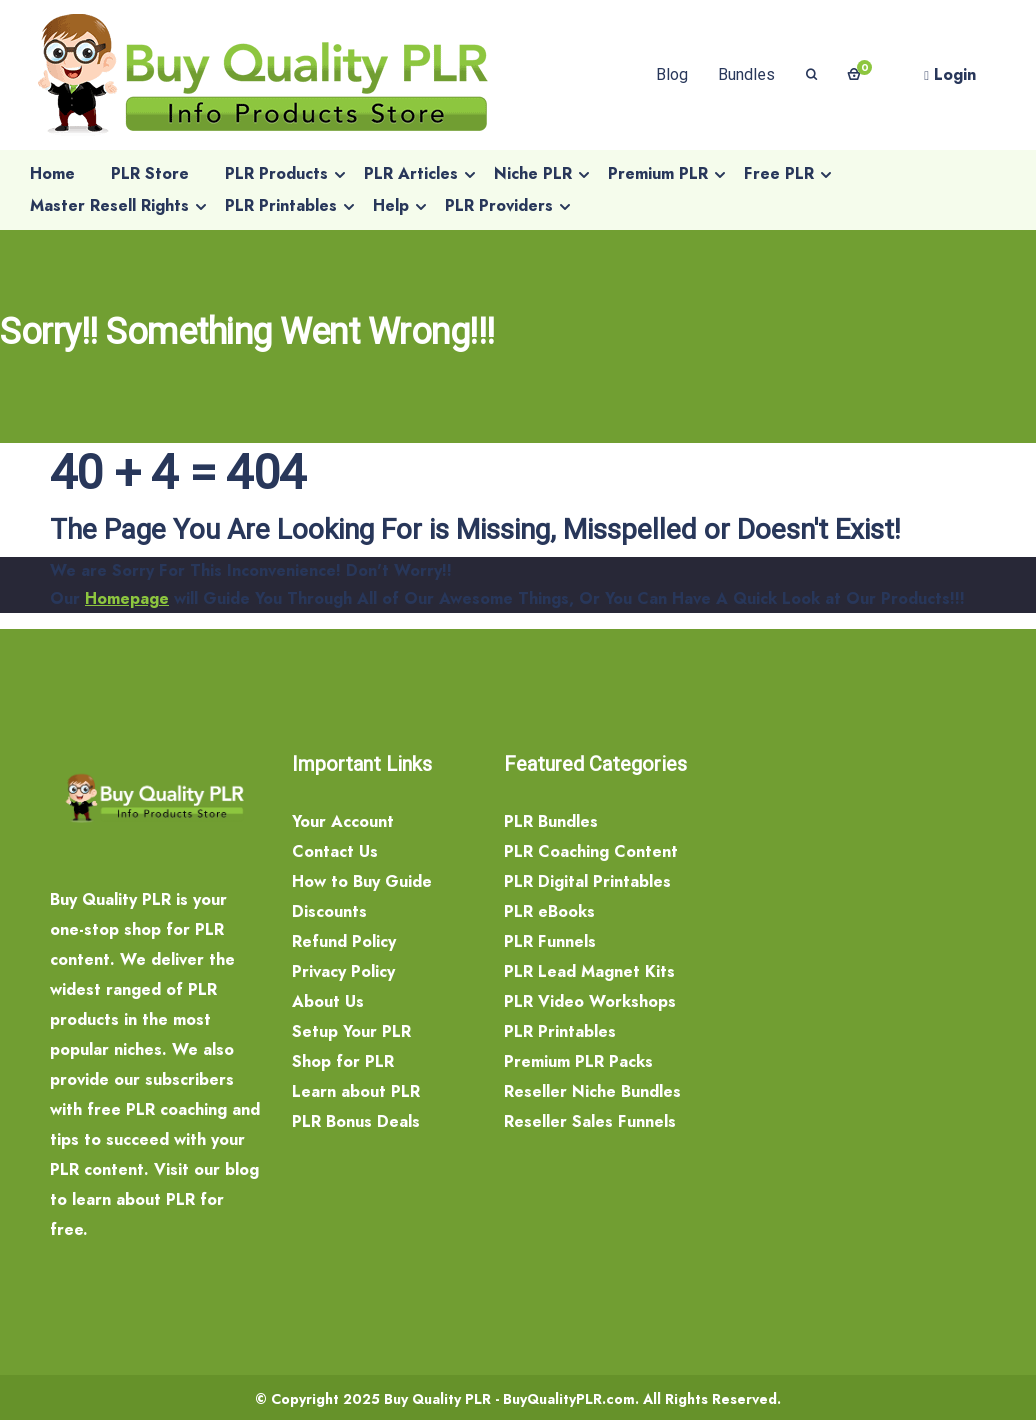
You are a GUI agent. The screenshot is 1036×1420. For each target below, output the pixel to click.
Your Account (343, 821)
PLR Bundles (551, 821)
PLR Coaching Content (591, 851)
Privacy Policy (343, 971)
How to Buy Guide (362, 881)
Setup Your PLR (351, 1031)
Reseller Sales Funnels (590, 1121)
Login (950, 74)
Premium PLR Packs (578, 1061)
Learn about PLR (356, 1091)
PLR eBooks (549, 911)
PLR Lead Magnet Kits (589, 971)
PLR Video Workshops (590, 1001)
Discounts (329, 911)
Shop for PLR (343, 1061)
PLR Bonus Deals (356, 1121)
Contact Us (335, 851)
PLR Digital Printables (587, 881)
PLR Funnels (550, 941)
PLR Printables (560, 1031)
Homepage (127, 598)
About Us (328, 1001)
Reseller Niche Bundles (592, 1091)
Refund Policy (344, 941)
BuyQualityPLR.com (569, 1399)
